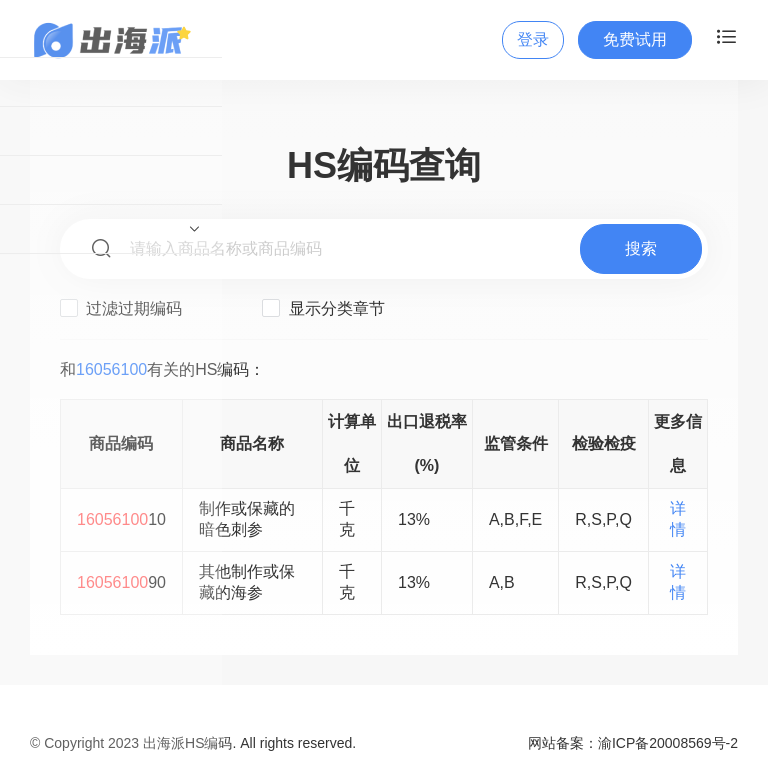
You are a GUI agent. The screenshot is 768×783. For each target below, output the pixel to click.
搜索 (641, 248)
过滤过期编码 (121, 308)
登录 (533, 39)
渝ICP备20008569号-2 (668, 743)
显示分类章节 (323, 308)
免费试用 (635, 39)
